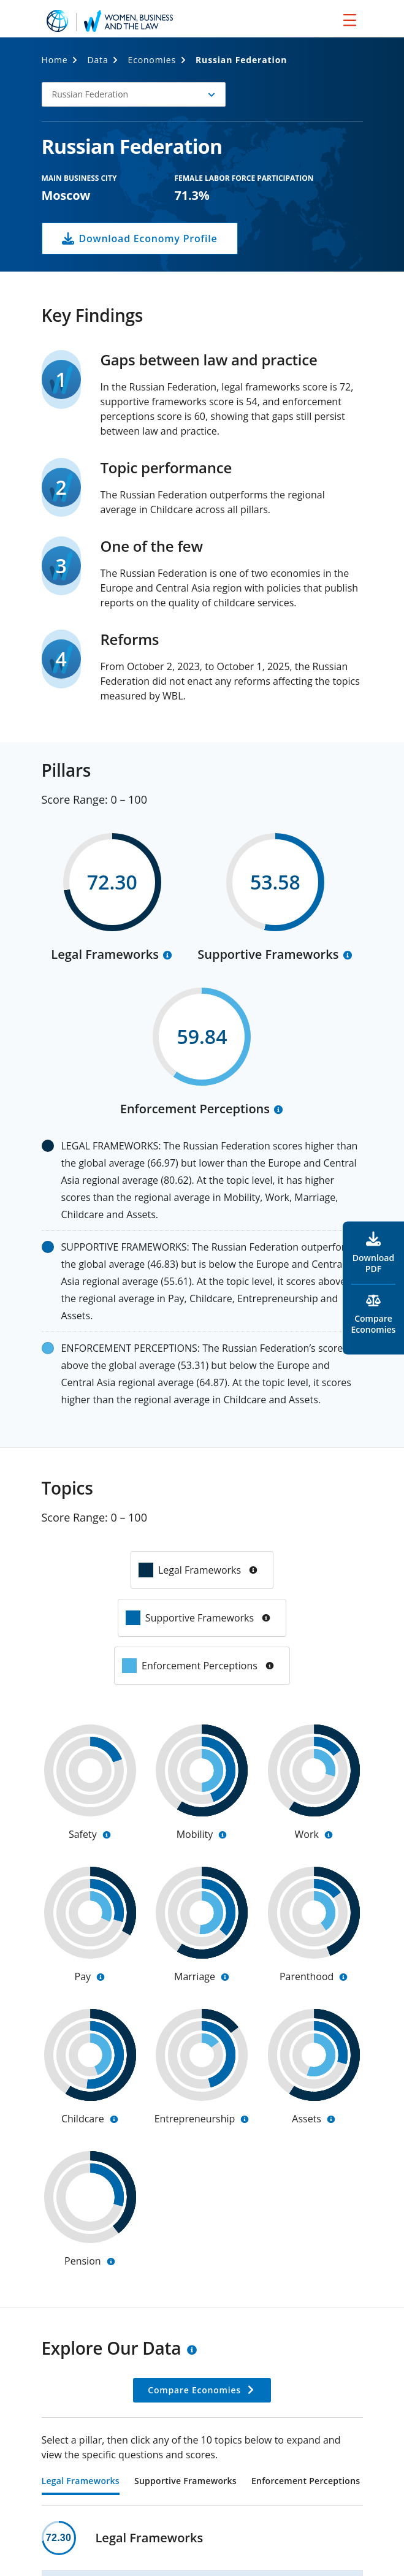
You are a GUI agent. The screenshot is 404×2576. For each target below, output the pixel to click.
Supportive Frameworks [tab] (185, 2481)
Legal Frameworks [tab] (81, 2481)
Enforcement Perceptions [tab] (305, 2481)
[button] (134, 94)
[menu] (350, 19)
